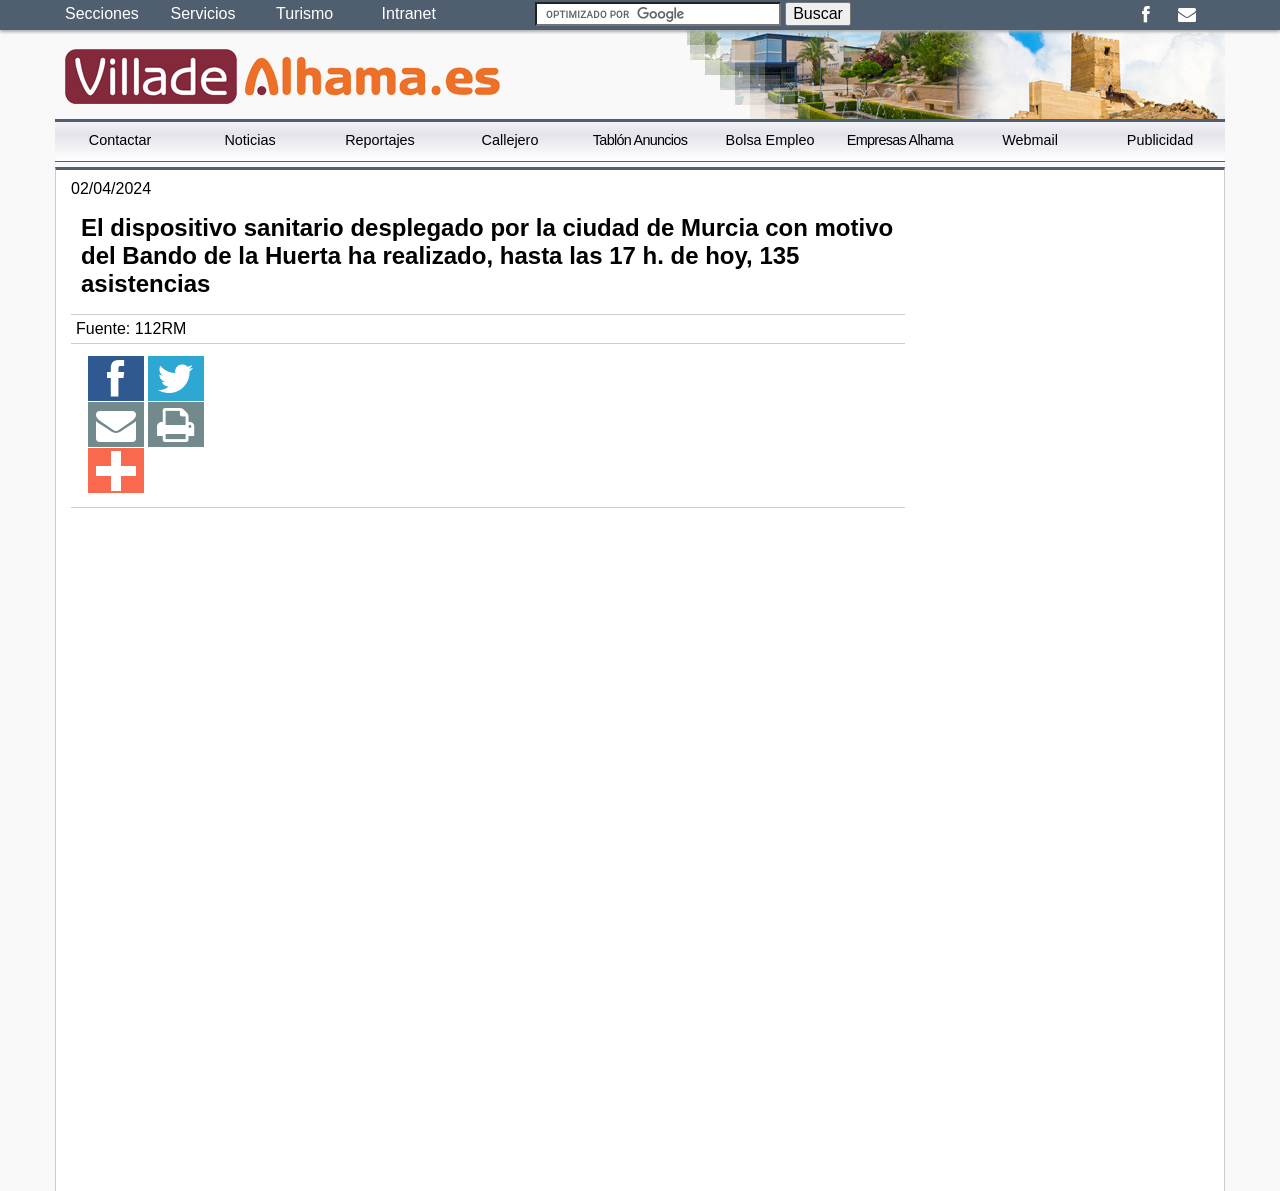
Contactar (120, 140)
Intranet (409, 13)
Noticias (249, 140)
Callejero (510, 140)
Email (1186, 15)
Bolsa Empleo (770, 140)
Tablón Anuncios (640, 140)
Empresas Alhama (900, 140)
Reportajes (380, 140)
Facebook (1145, 15)
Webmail (1030, 140)
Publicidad (1160, 140)
